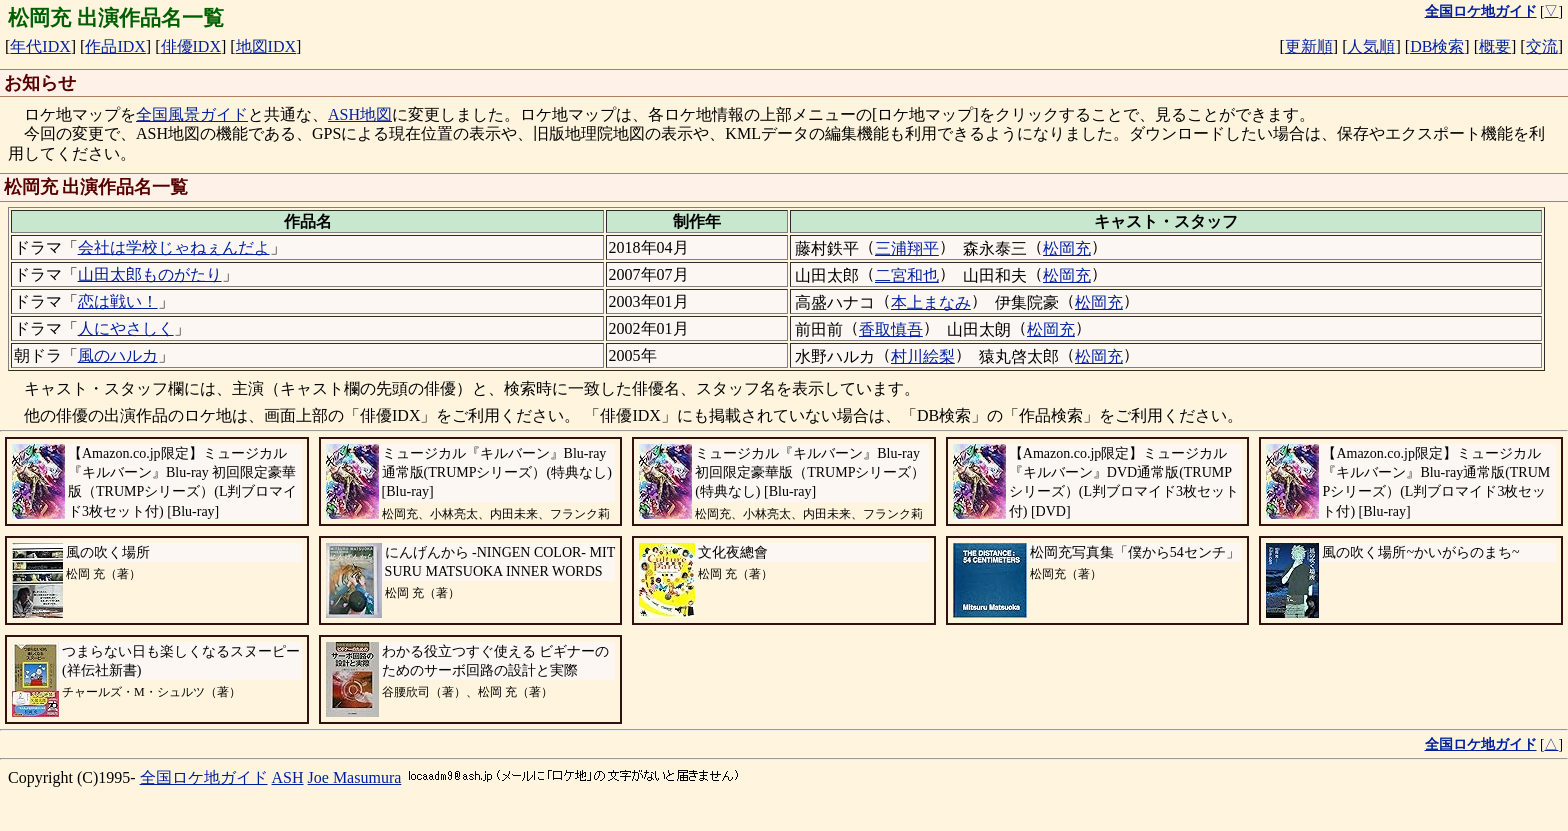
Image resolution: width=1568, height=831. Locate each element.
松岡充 (1067, 248)
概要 (1495, 46)
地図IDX (266, 46)
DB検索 (1437, 46)
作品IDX (115, 46)
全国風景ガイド (192, 114)
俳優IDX (191, 46)
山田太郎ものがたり (150, 274)
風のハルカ (118, 355)
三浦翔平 (907, 248)
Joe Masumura (355, 777)
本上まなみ (931, 302)
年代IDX (40, 46)
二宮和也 (907, 275)
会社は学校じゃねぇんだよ (174, 247)
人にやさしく (126, 328)
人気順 (1371, 46)
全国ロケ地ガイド (204, 777)
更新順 (1309, 46)
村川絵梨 (923, 356)
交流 (1542, 46)
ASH (288, 777)
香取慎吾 (891, 329)
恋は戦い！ (118, 301)
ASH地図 (360, 114)
